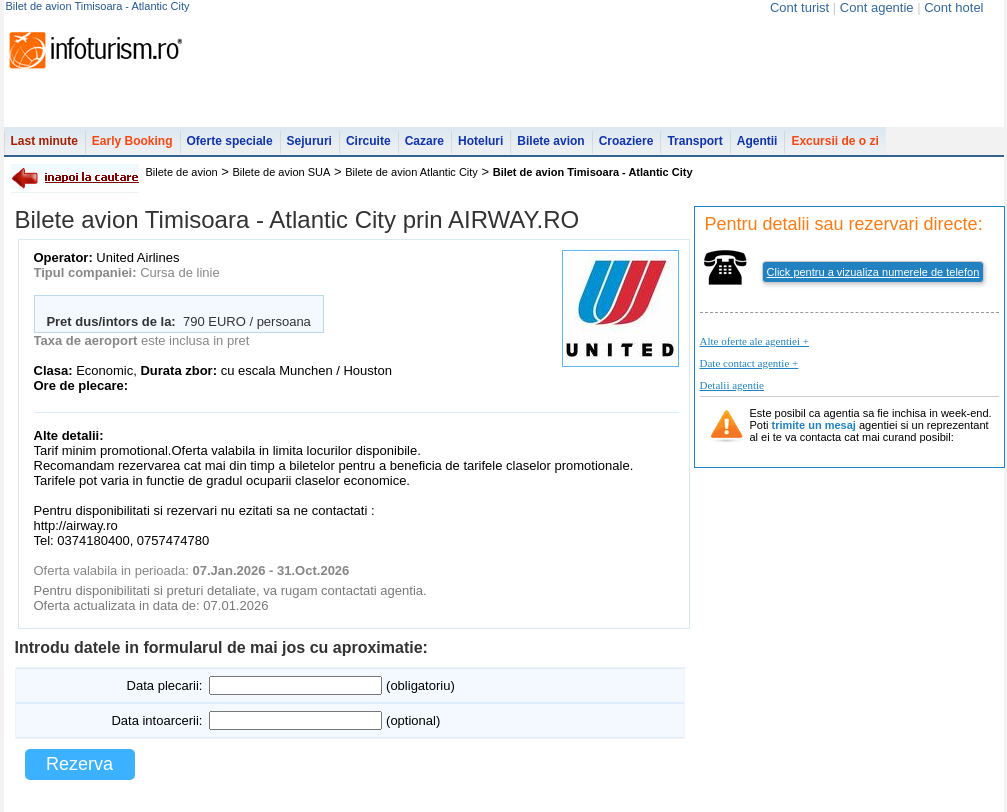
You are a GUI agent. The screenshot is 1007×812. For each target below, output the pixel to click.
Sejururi (309, 141)
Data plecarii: (165, 685)
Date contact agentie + (749, 363)
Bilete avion (550, 141)
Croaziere (626, 141)
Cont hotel (953, 7)
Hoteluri (480, 141)
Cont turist (799, 7)
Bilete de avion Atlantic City (411, 172)
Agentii (757, 141)
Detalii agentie (732, 385)
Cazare (424, 141)
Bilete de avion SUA (282, 172)
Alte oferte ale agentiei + (754, 341)
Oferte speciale (230, 141)
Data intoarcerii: (156, 720)
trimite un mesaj (814, 425)
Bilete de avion (182, 172)
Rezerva (79, 764)
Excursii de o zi (834, 141)
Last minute (44, 141)
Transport (694, 141)
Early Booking (132, 141)
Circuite (368, 141)
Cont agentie (877, 7)
